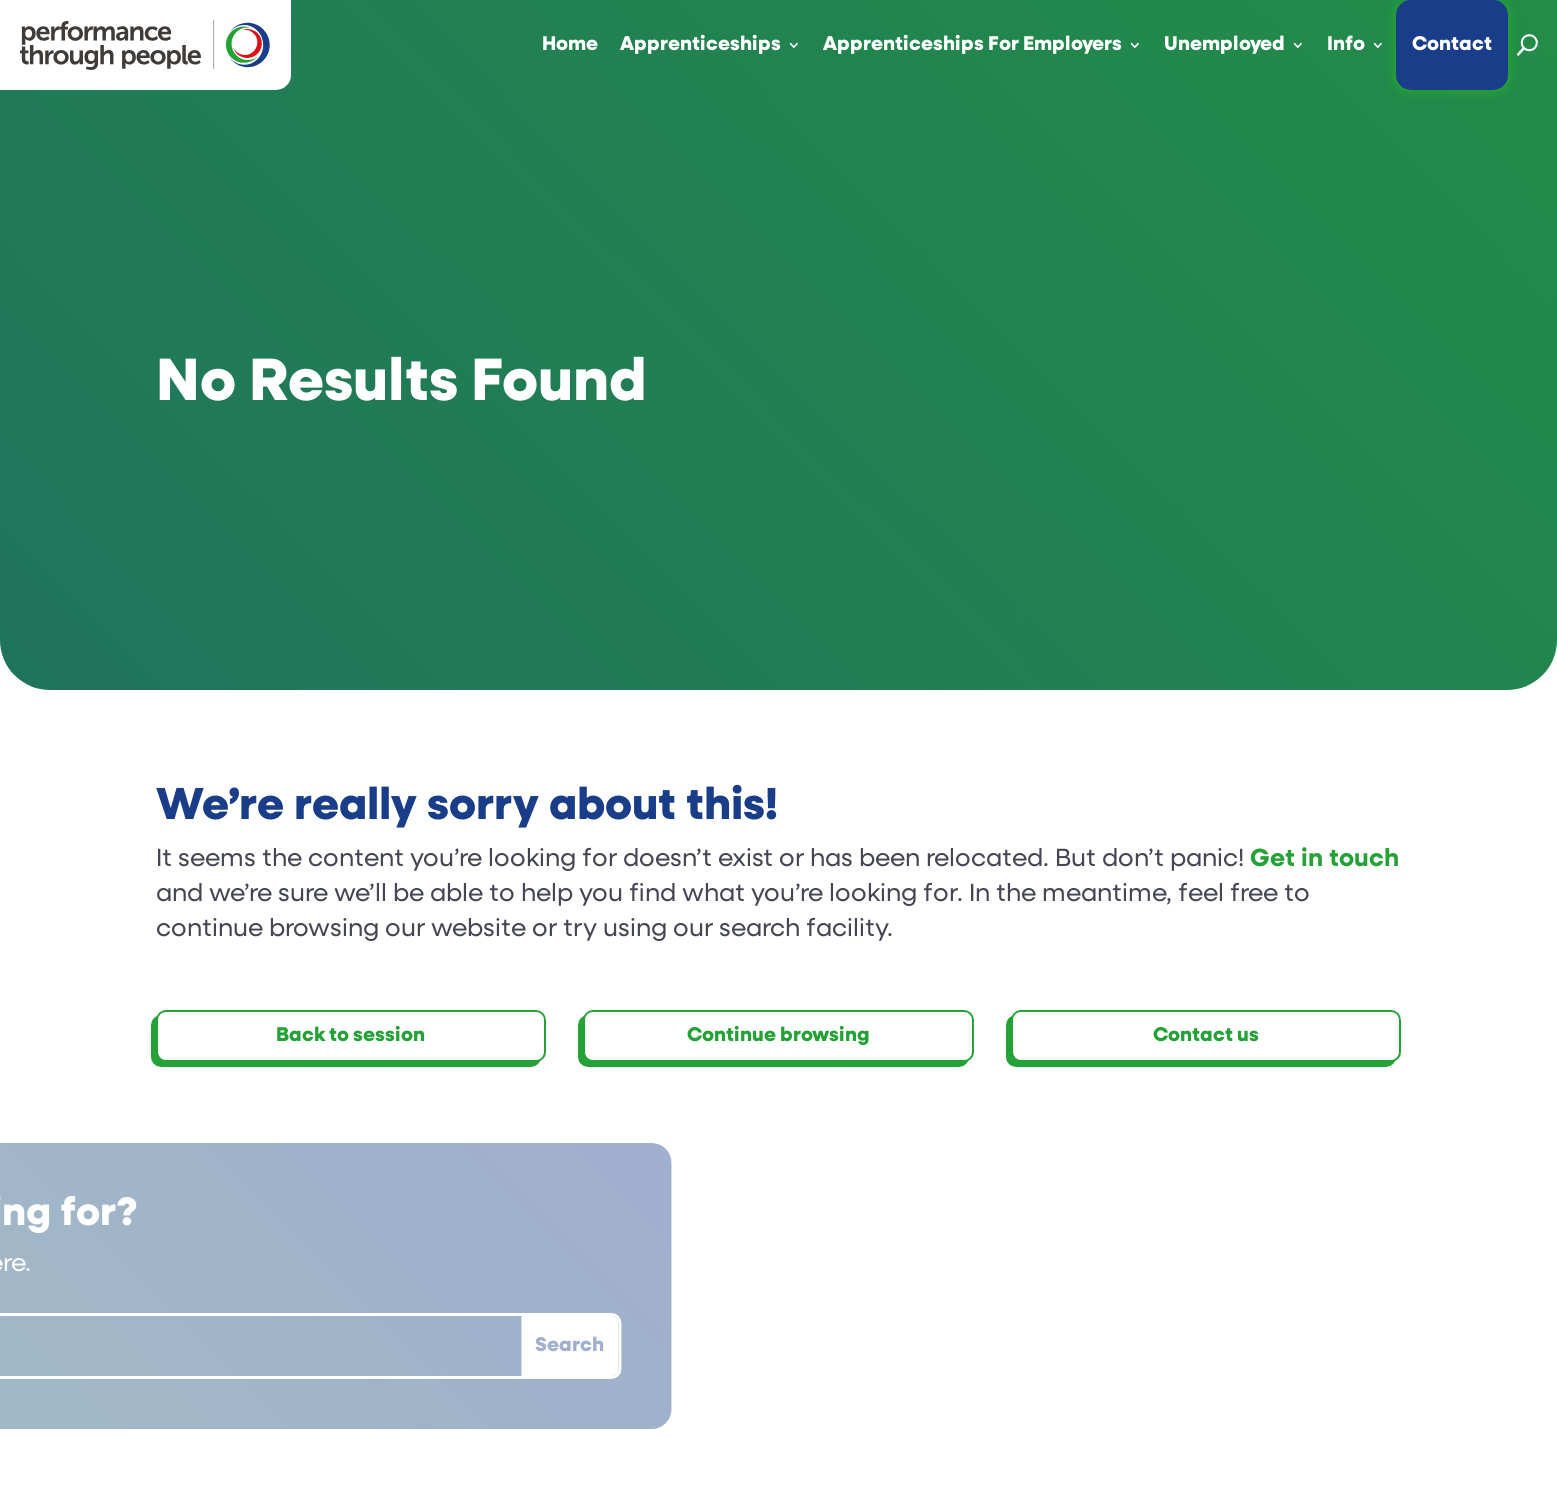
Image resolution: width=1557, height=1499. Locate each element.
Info (1346, 45)
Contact (1452, 45)
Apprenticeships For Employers (972, 45)
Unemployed (1224, 45)
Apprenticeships (700, 45)
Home (570, 45)
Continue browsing (778, 1036)
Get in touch (1324, 859)
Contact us (1206, 1036)
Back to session (350, 1036)
